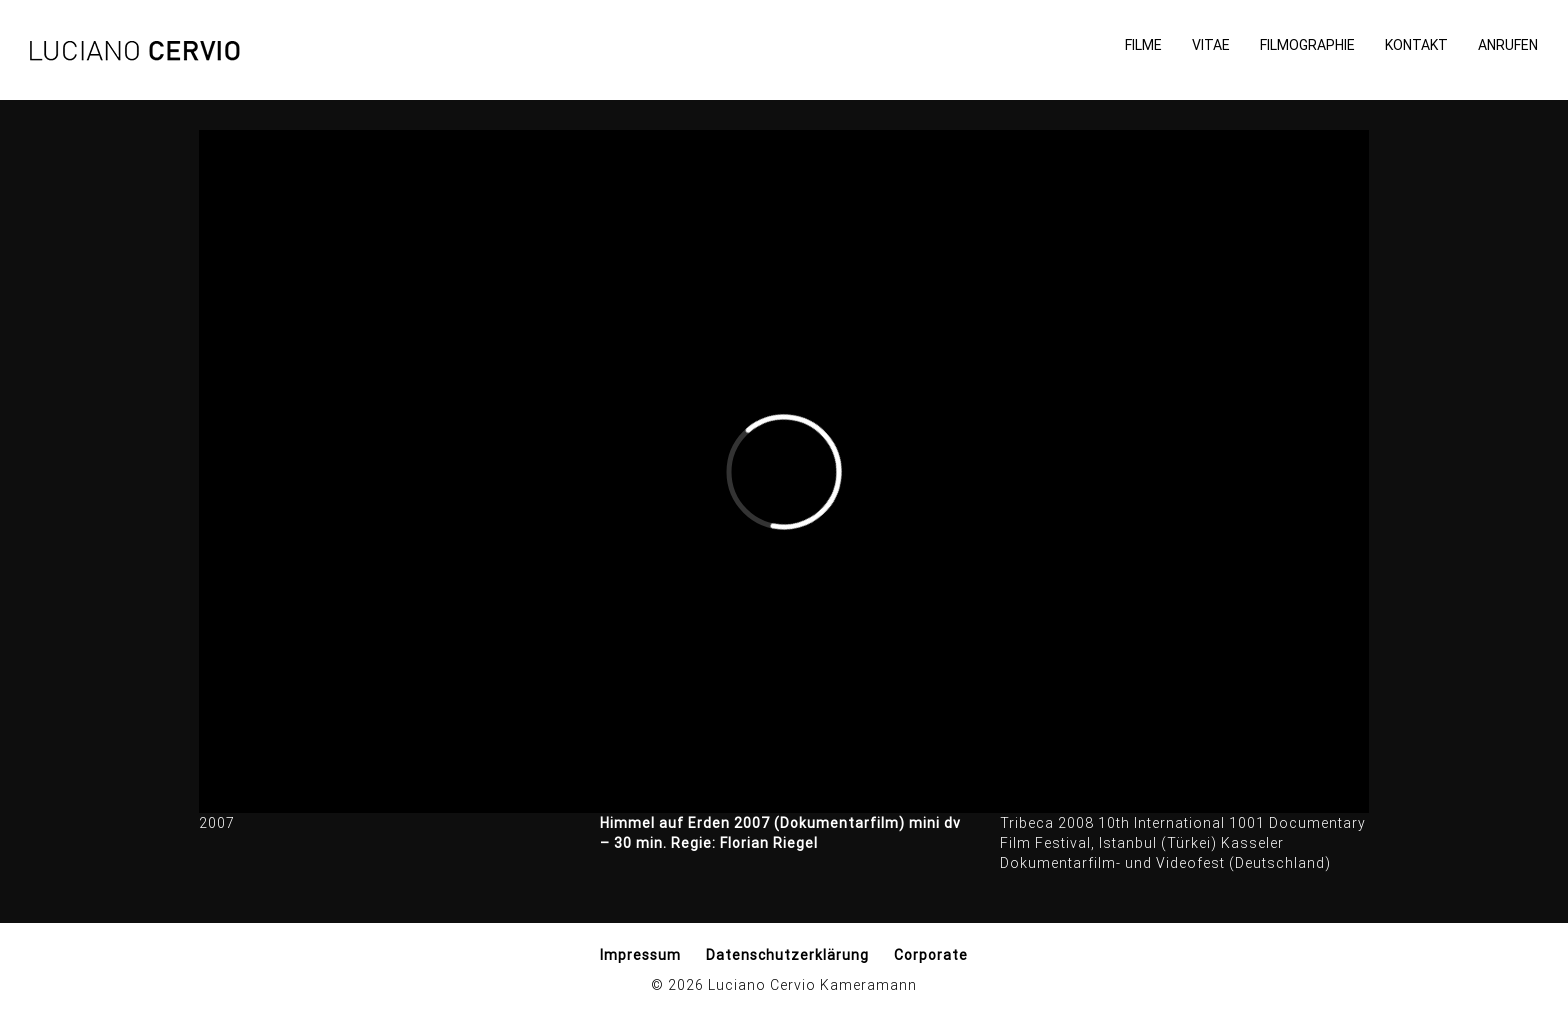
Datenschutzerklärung (787, 955)
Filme (1143, 45)
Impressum (640, 955)
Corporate (931, 955)
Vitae (1211, 45)
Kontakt (1416, 45)
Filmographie (1307, 45)
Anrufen (1508, 45)
